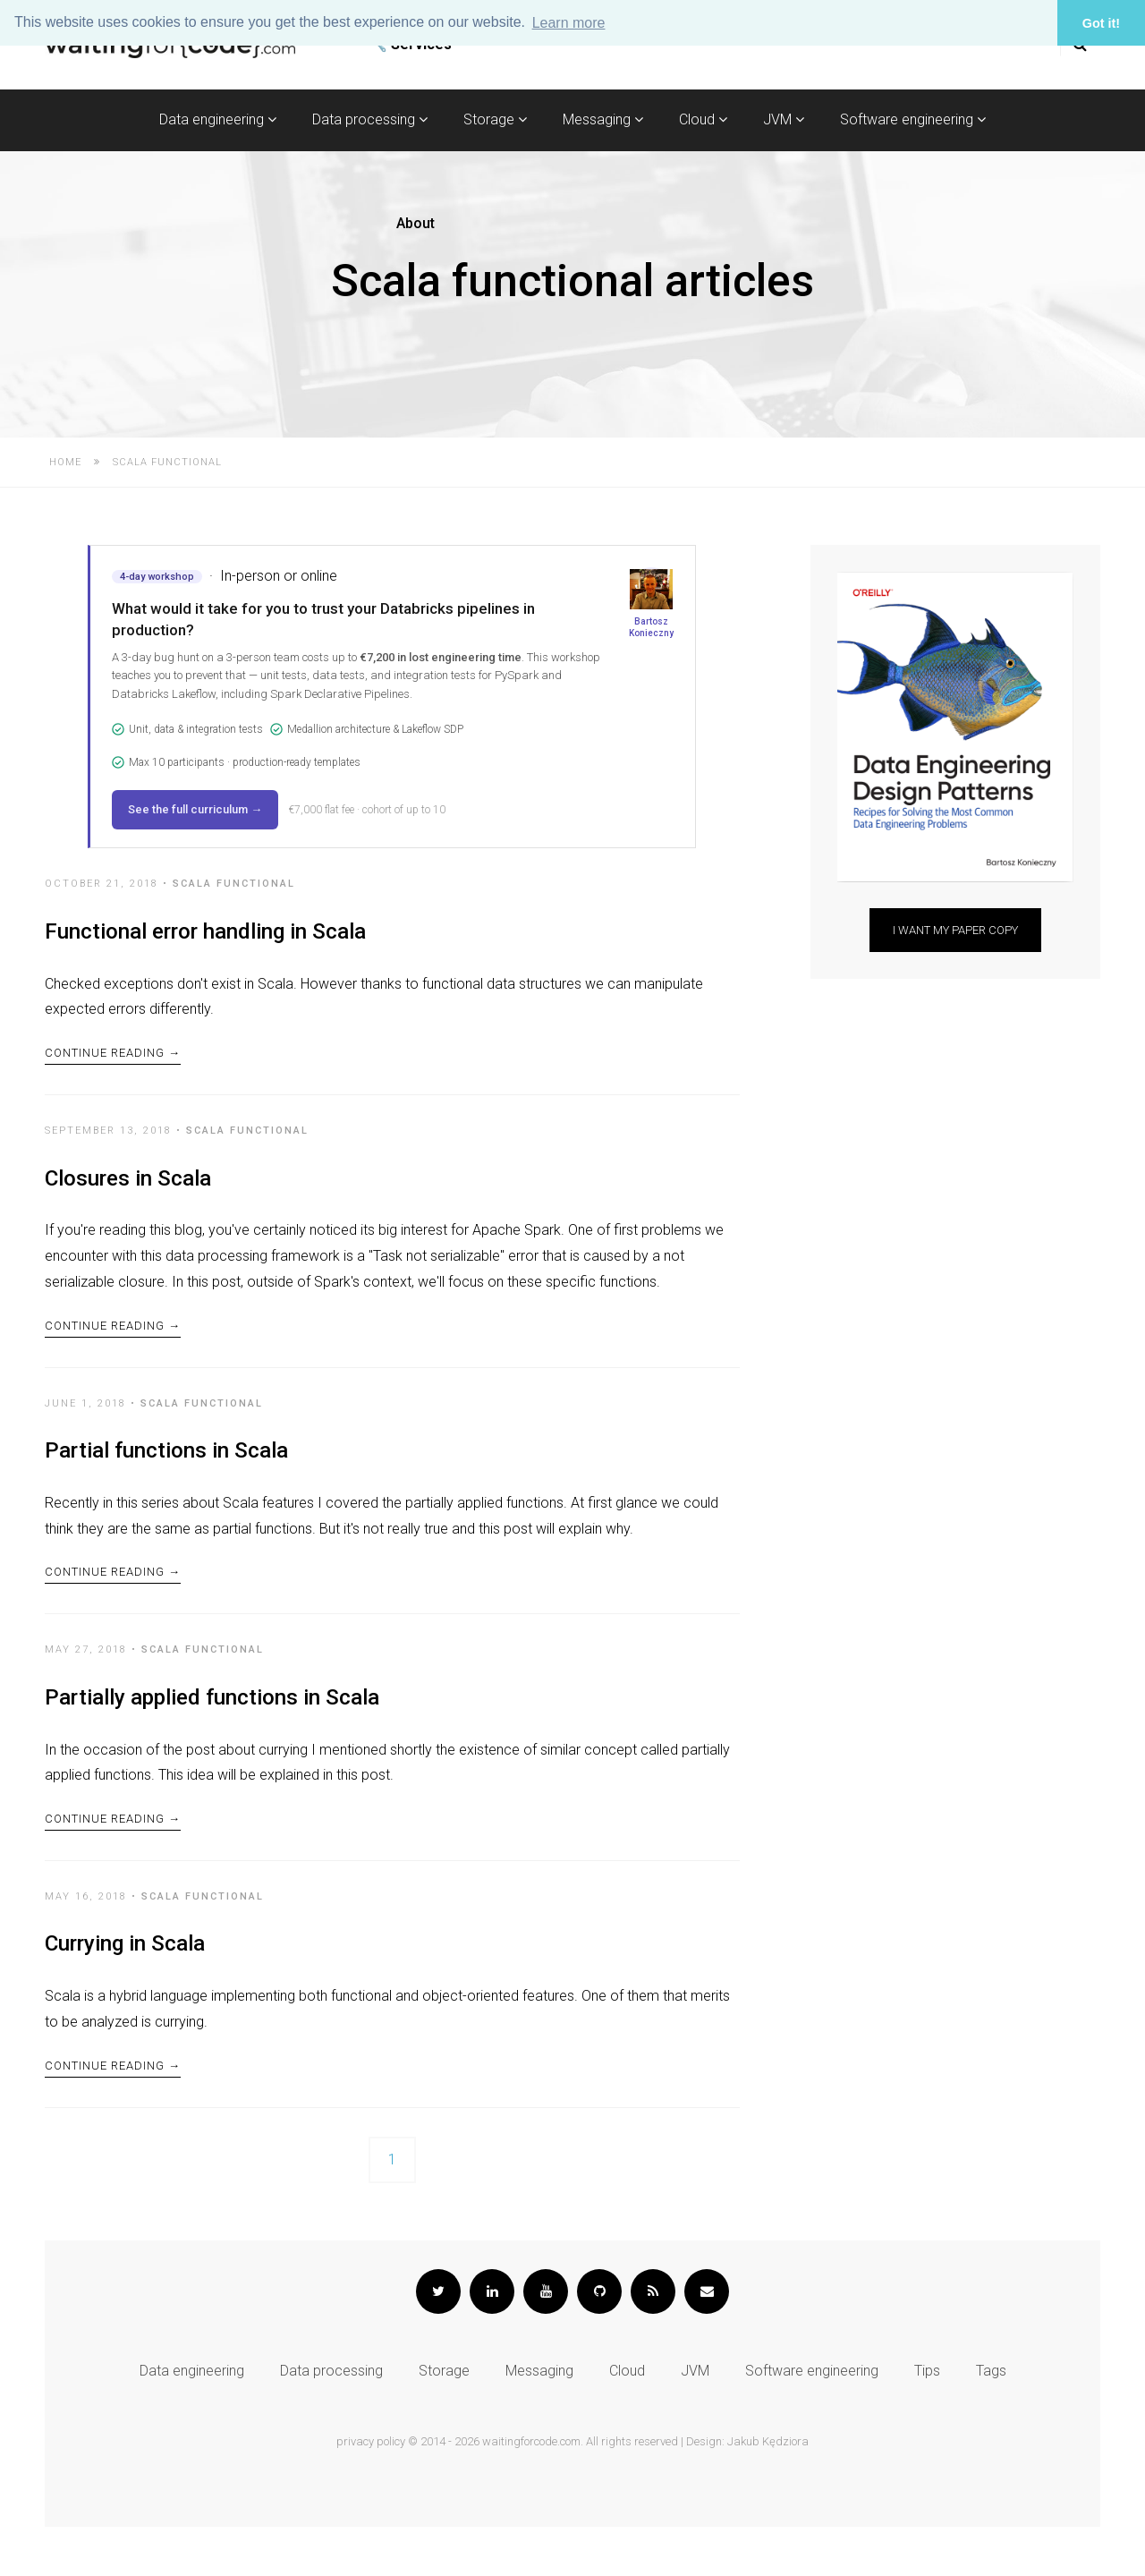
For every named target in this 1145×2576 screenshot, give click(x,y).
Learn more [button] (569, 22)
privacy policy (370, 2490)
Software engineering (913, 119)
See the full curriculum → (195, 809)
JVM (783, 119)
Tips (927, 2419)
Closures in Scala (128, 1188)
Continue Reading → (113, 1061)
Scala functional (234, 883)
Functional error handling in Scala (205, 931)
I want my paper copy (955, 930)
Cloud (703, 119)
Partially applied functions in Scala (212, 1726)
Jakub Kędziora (768, 2490)
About (415, 223)
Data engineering (217, 119)
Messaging (603, 119)
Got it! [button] (1101, 23)
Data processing (370, 119)
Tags (991, 2419)
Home (65, 462)
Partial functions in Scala (166, 1470)
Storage (495, 119)
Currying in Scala (125, 1982)
